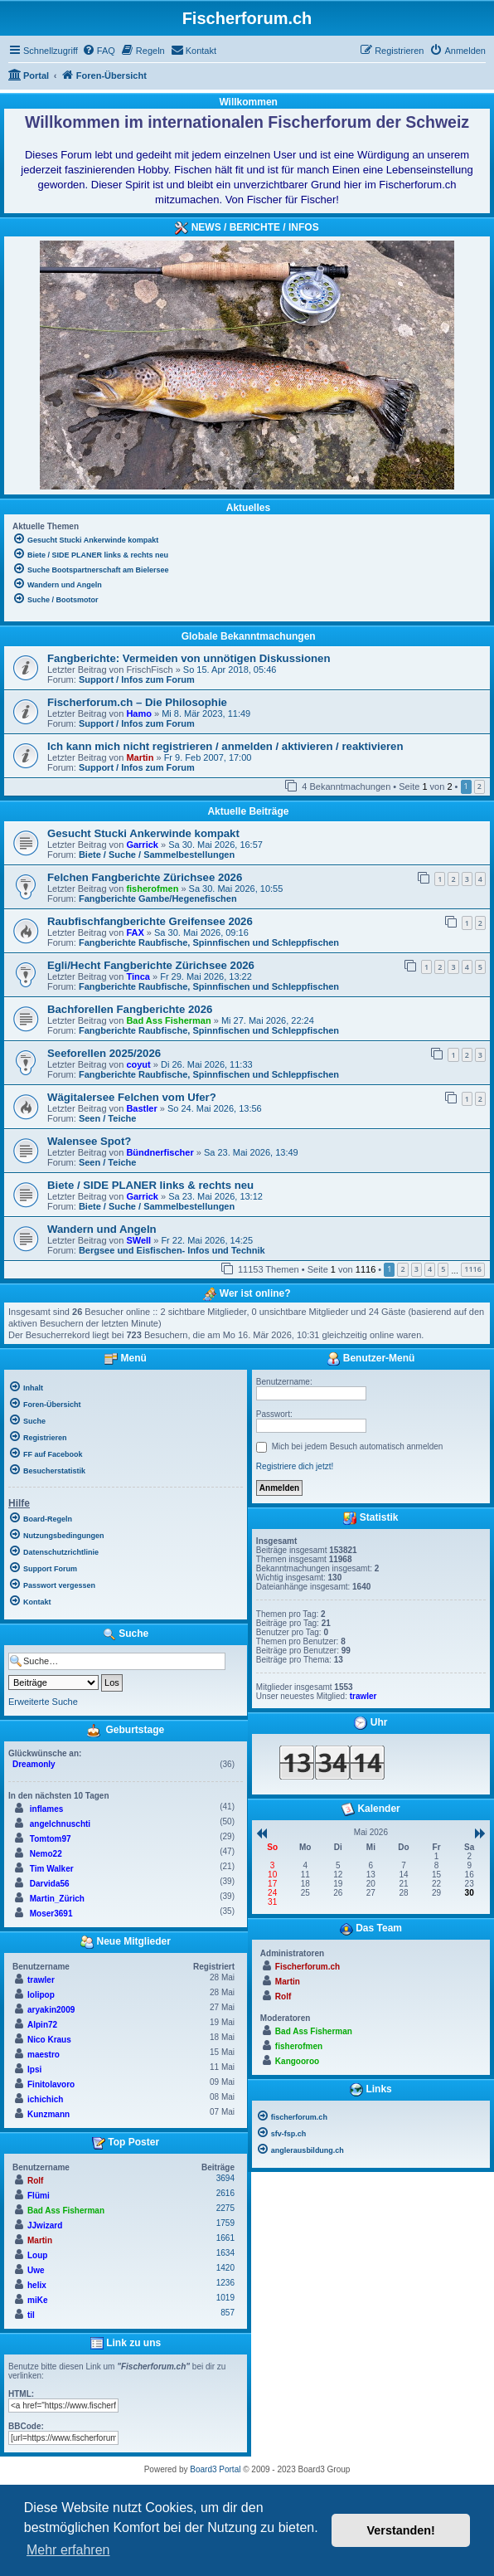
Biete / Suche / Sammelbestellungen (157, 854)
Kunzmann (48, 2114)
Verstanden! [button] (401, 2530)
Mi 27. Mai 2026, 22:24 (267, 1020)
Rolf (35, 2180)
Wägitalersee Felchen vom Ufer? (131, 1097)
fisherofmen (152, 889)
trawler (41, 1979)
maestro (43, 2054)
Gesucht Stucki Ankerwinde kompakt (143, 833)
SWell (138, 1240)
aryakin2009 (51, 2009)
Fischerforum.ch (307, 1966)
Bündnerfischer (159, 1152)
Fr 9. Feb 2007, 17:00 (208, 757)
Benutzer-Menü (370, 1359)
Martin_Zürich (57, 1898)
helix (36, 2285)
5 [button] (443, 1269)
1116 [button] (473, 1269)
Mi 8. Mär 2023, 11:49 (206, 713)
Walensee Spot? (89, 1141)
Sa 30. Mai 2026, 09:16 (201, 932)
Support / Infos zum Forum (137, 679)
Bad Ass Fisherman (168, 1020)
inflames (47, 1809)
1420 (225, 2267)
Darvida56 (50, 1883)
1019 (225, 2297)
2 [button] (479, 786)
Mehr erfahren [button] (68, 2550)
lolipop (41, 1994)
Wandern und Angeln (102, 1229)
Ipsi (34, 2069)
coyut (138, 1064)
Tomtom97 (50, 1838)
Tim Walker (52, 1868)
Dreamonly (34, 1764)
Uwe (36, 2270)
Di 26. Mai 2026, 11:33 (207, 1064)
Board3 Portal (215, 2469)
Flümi (38, 2195)
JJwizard (44, 2225)
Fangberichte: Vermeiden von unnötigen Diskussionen (188, 658)
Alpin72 (42, 2024)
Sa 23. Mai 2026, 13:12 (215, 1196)
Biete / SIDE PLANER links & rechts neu (150, 1185)
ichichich (45, 2099)
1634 (225, 2252)
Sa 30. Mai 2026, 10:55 (236, 889)
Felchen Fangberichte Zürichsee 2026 (144, 877)
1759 (225, 2223)
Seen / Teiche (108, 1118)
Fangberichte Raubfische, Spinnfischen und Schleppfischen (209, 942)
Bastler (141, 1108)
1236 (225, 2282)
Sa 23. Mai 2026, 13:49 (251, 1152)
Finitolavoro (51, 2084)
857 (227, 2312)
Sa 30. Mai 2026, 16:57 (215, 845)
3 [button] (416, 1269)
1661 (225, 2237)
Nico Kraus (49, 2039)
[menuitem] (98, 51)
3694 (225, 2178)
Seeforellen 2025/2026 (104, 1053)
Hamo (139, 713)
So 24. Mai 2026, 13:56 (214, 1108)
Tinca (138, 976)
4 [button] (430, 1269)
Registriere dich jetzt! (294, 1466)
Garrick (142, 845)
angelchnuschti (60, 1824)
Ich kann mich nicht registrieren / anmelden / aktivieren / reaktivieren (225, 746)
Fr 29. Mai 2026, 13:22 (206, 976)
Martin (139, 757)
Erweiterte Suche (43, 1702)
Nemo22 (46, 1853)
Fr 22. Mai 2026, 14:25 (207, 1240)
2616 (225, 2193)
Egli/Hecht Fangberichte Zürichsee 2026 (150, 965)
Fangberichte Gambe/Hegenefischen (158, 898)
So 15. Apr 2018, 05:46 (230, 669)
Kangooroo (297, 2061)
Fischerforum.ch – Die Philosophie (137, 702)
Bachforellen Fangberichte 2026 (129, 1009)
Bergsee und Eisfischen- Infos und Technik (172, 1250)
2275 (225, 2208)
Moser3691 (51, 1913)
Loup (37, 2255)
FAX (134, 932)
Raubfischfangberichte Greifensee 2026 (150, 921)
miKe (37, 2300)
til (31, 2315)
